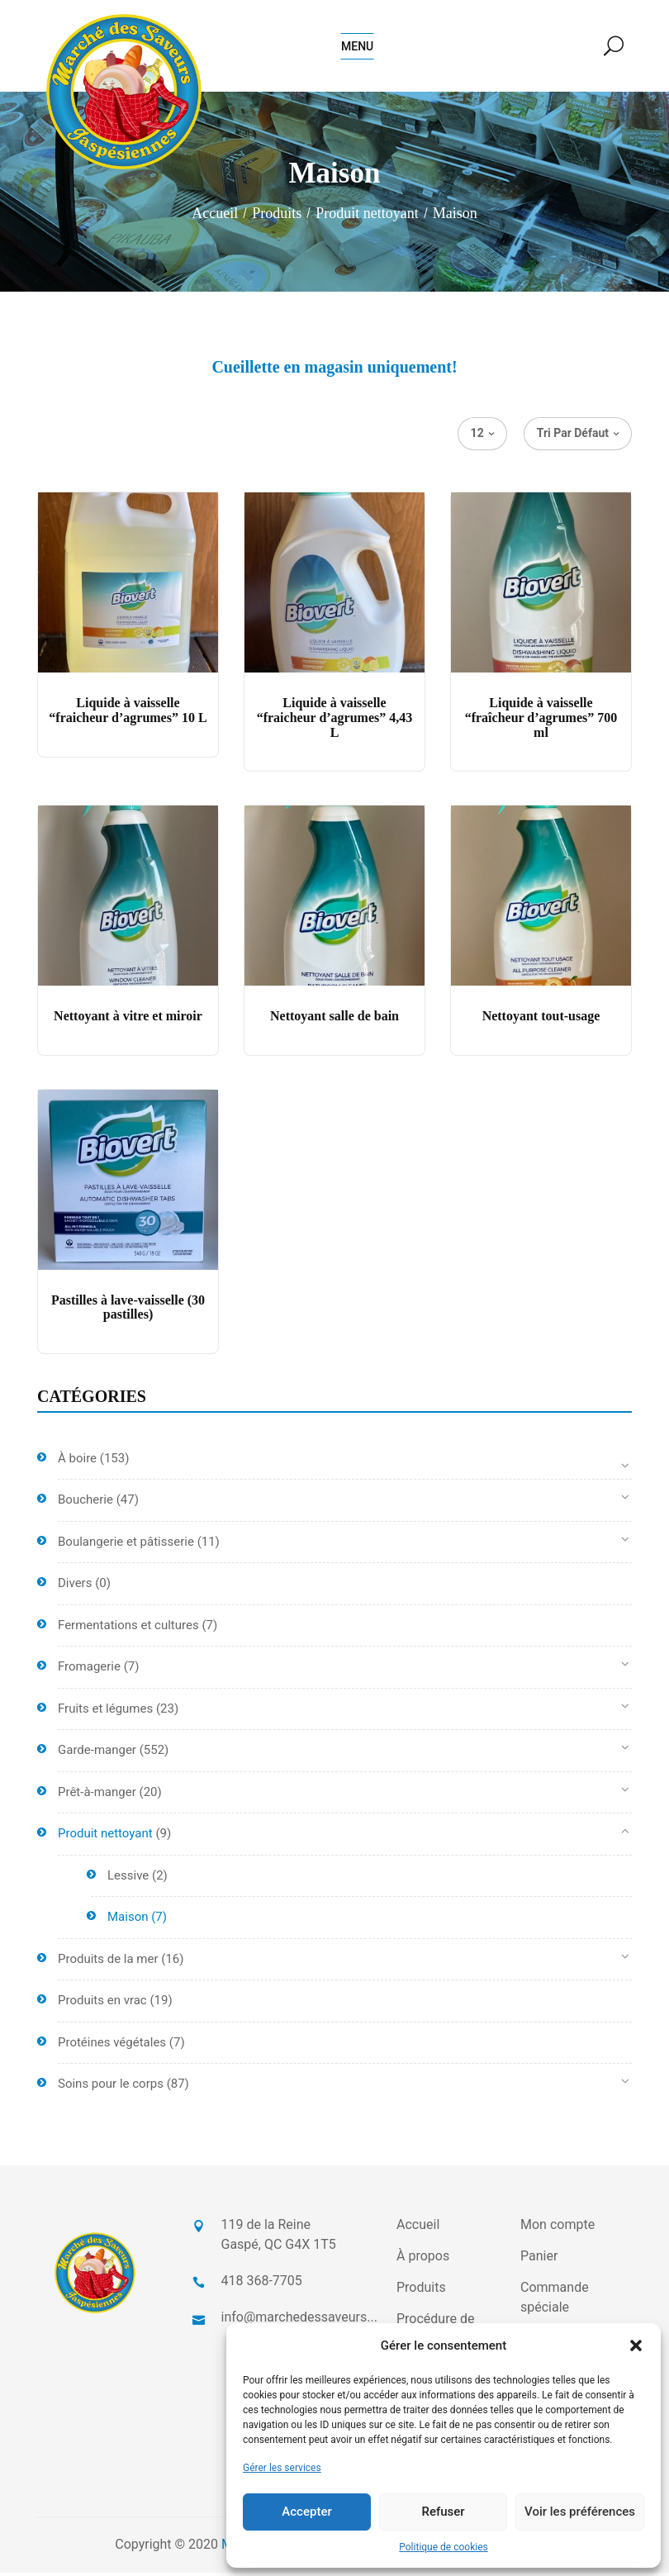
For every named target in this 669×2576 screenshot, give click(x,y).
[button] (636, 2345)
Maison (127, 1920)
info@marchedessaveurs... (299, 2320)
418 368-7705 (261, 2284)
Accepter (306, 2511)
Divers (75, 1587)
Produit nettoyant (367, 216)
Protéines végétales (112, 2045)
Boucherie (85, 1503)
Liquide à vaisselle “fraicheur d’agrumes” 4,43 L (335, 721)
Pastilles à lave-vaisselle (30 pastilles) (128, 1310)
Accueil (215, 216)
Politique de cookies (443, 2547)
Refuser (442, 2511)
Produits (276, 216)
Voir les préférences (579, 2511)
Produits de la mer (108, 1962)
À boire (77, 1461)
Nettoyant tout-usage (541, 1020)
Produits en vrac (102, 2004)
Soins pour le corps (111, 2087)
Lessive (128, 1878)
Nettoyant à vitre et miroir (128, 1020)
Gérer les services (282, 2468)
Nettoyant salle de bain (334, 1020)
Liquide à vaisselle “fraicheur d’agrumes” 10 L (127, 714)
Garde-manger (97, 1754)
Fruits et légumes (105, 1711)
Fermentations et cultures (128, 1628)
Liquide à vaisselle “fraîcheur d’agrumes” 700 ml (541, 721)
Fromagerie (89, 1670)
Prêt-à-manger (97, 1795)
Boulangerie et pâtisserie (126, 1545)
